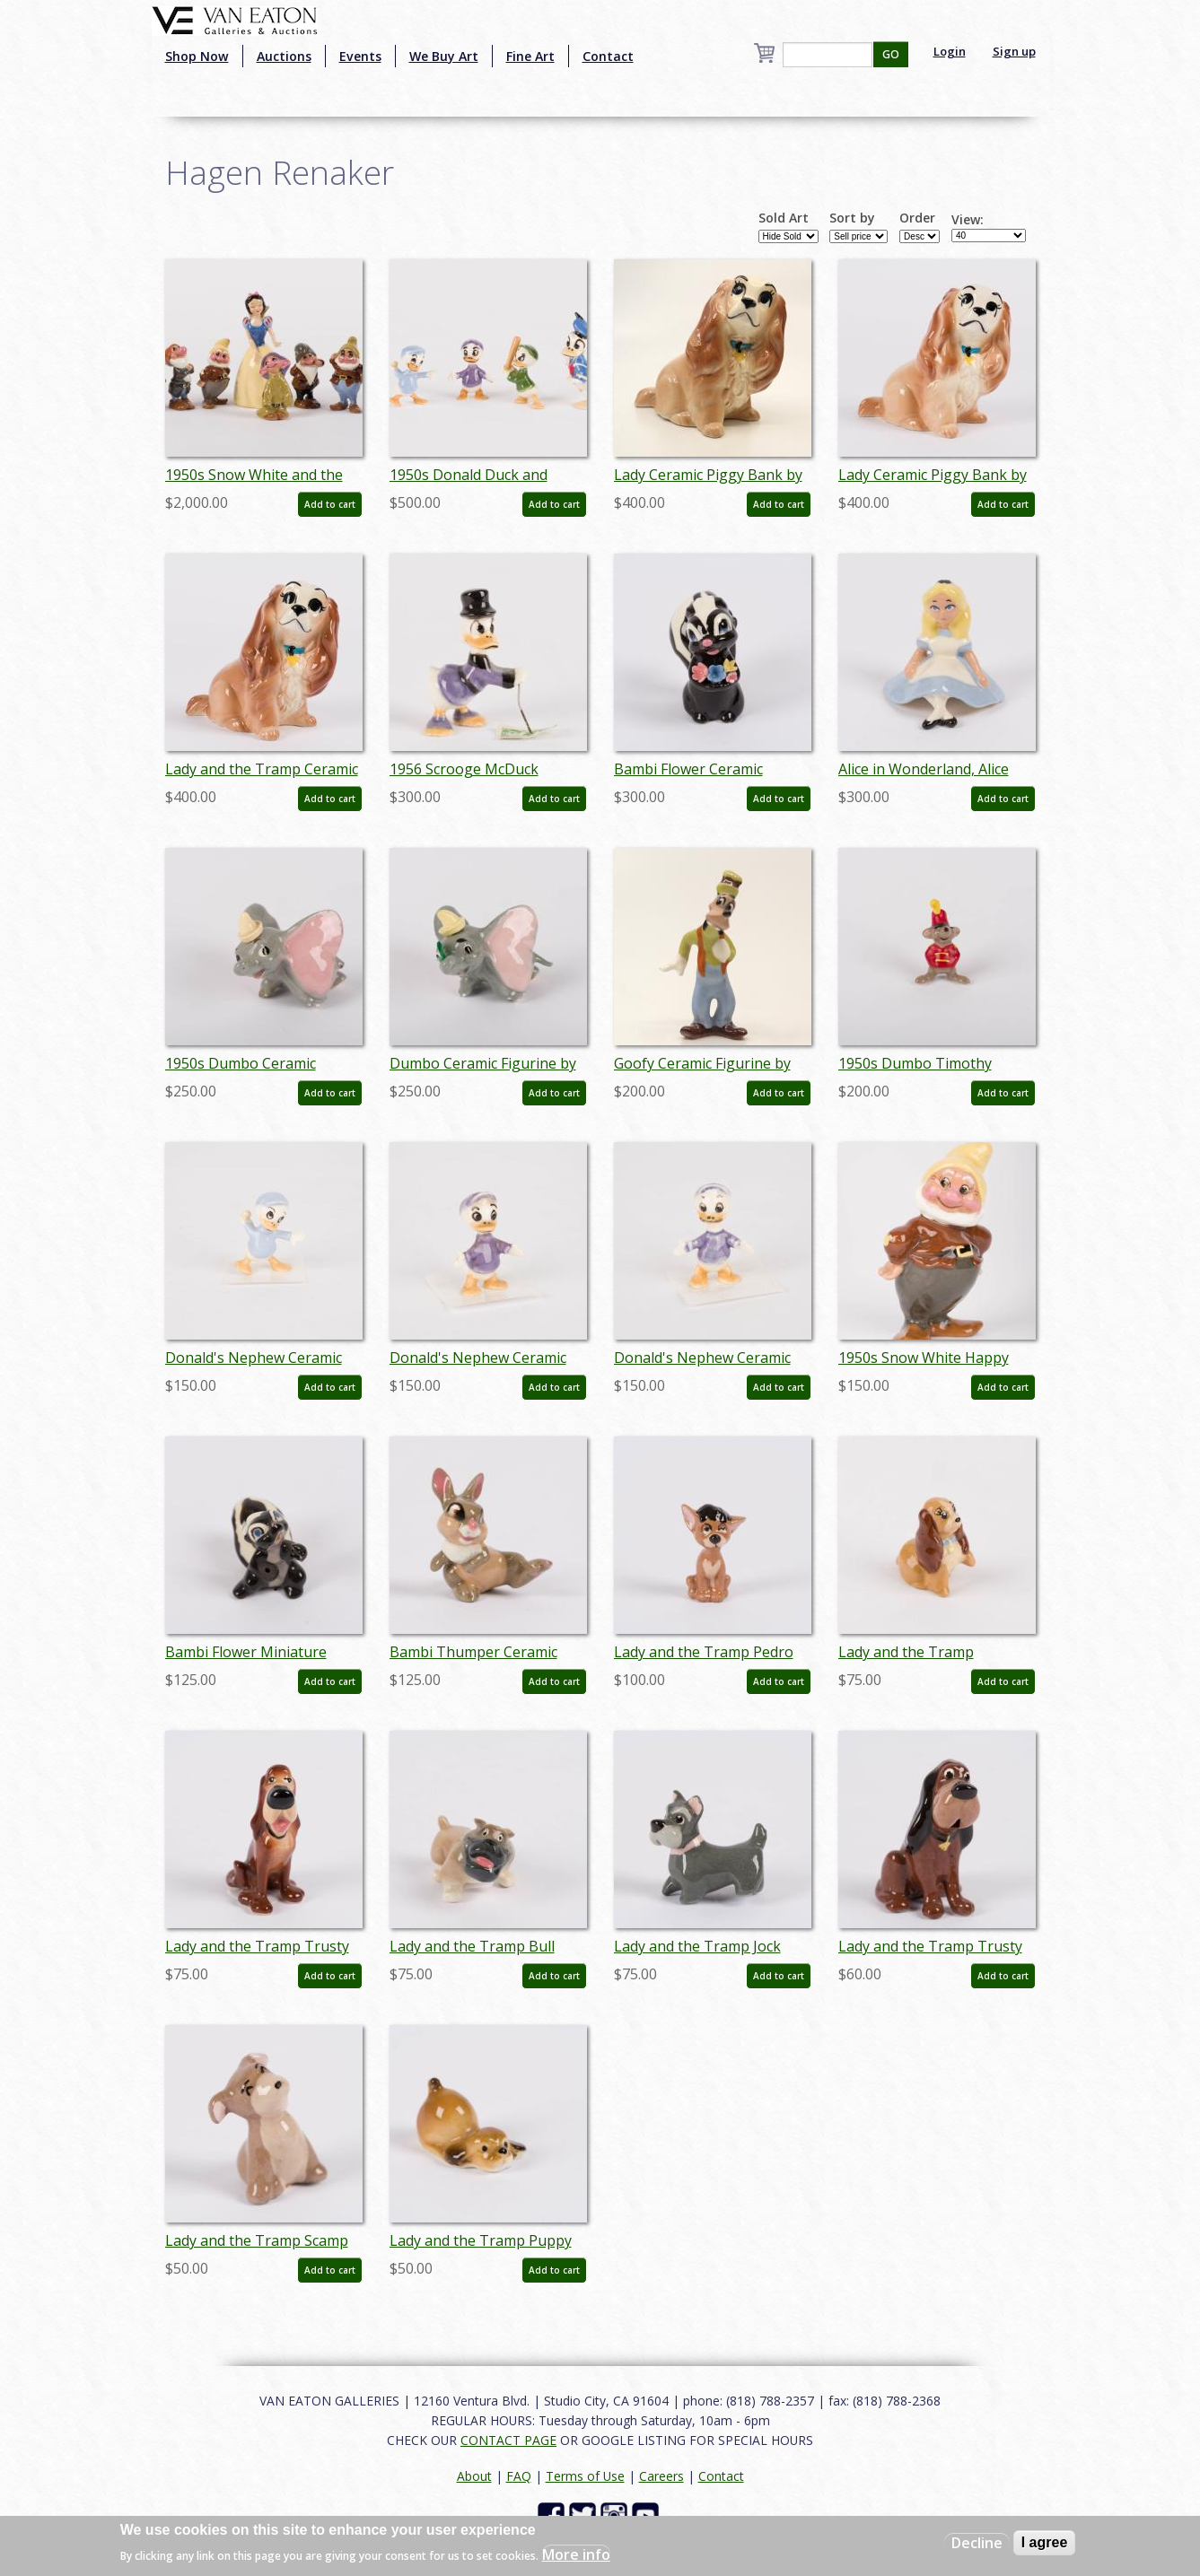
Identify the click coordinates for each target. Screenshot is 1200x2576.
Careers (661, 2475)
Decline (977, 2543)
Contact (608, 56)
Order (917, 218)
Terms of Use (585, 2475)
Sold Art (783, 218)
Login (949, 51)
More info (576, 2554)
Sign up (1014, 51)
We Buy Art (443, 56)
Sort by (852, 218)
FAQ (518, 2475)
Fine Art (530, 56)
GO (890, 54)
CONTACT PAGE (508, 2440)
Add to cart (329, 504)
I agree (1044, 2542)
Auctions (284, 56)
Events (360, 56)
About (474, 2475)
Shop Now (197, 56)
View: (967, 220)
